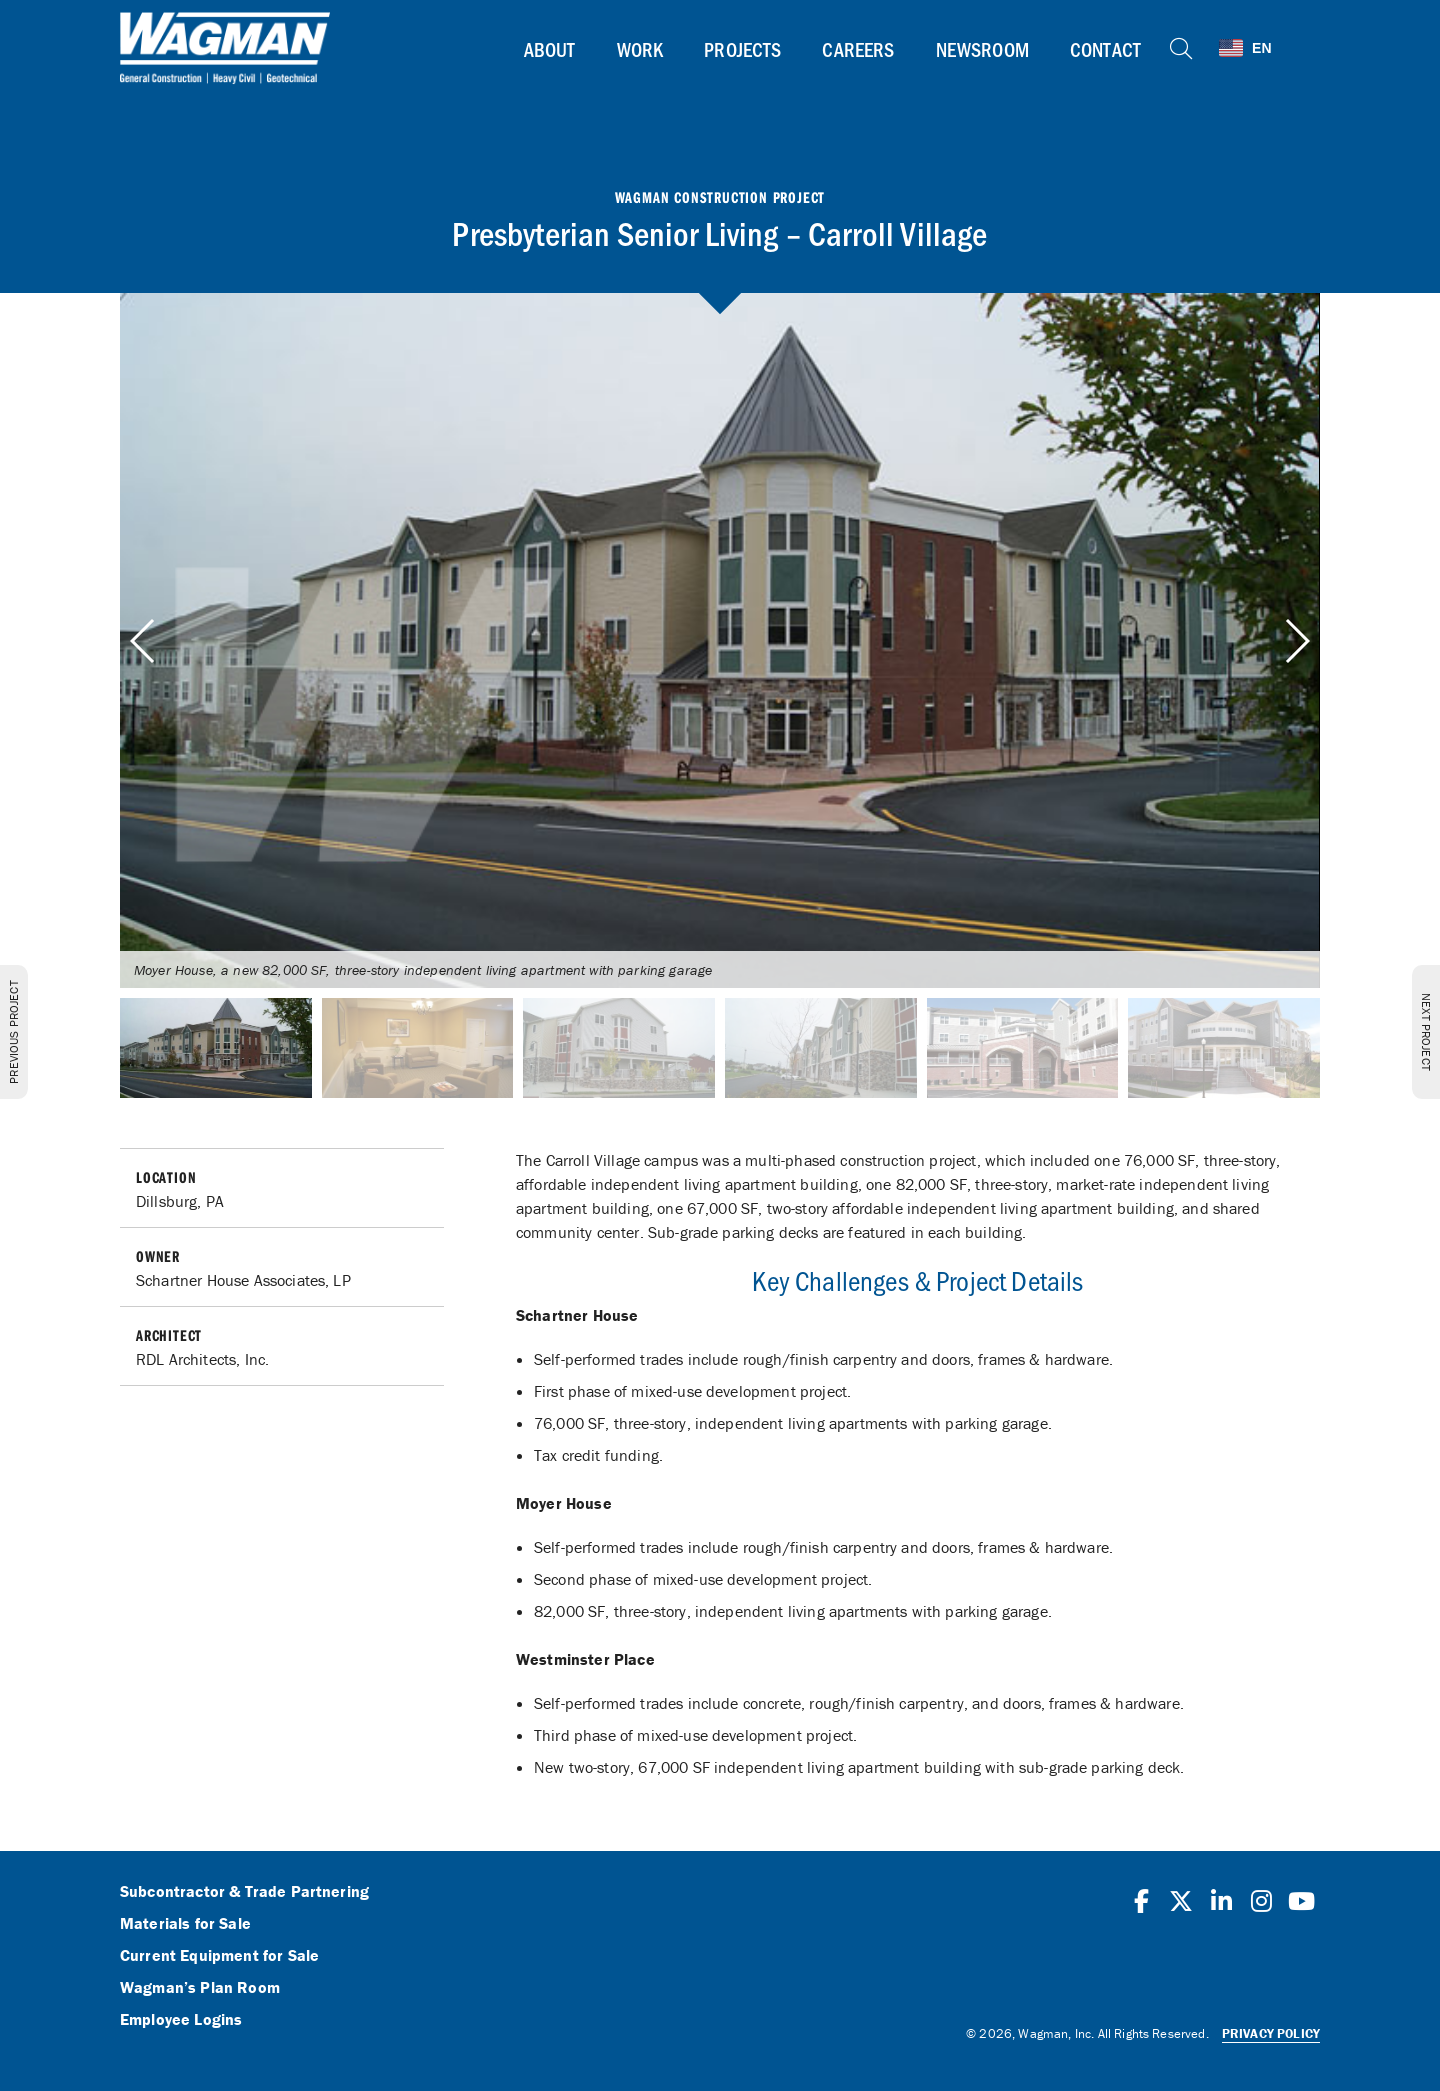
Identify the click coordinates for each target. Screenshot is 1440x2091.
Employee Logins (181, 2020)
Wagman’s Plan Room (200, 1988)
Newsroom (982, 49)
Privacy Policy (1271, 2033)
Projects (742, 49)
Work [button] (640, 49)
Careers (858, 49)
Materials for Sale (185, 1924)
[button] (1296, 641)
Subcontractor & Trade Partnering (244, 1892)
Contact (1105, 49)
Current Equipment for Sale (219, 1956)
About (550, 49)
